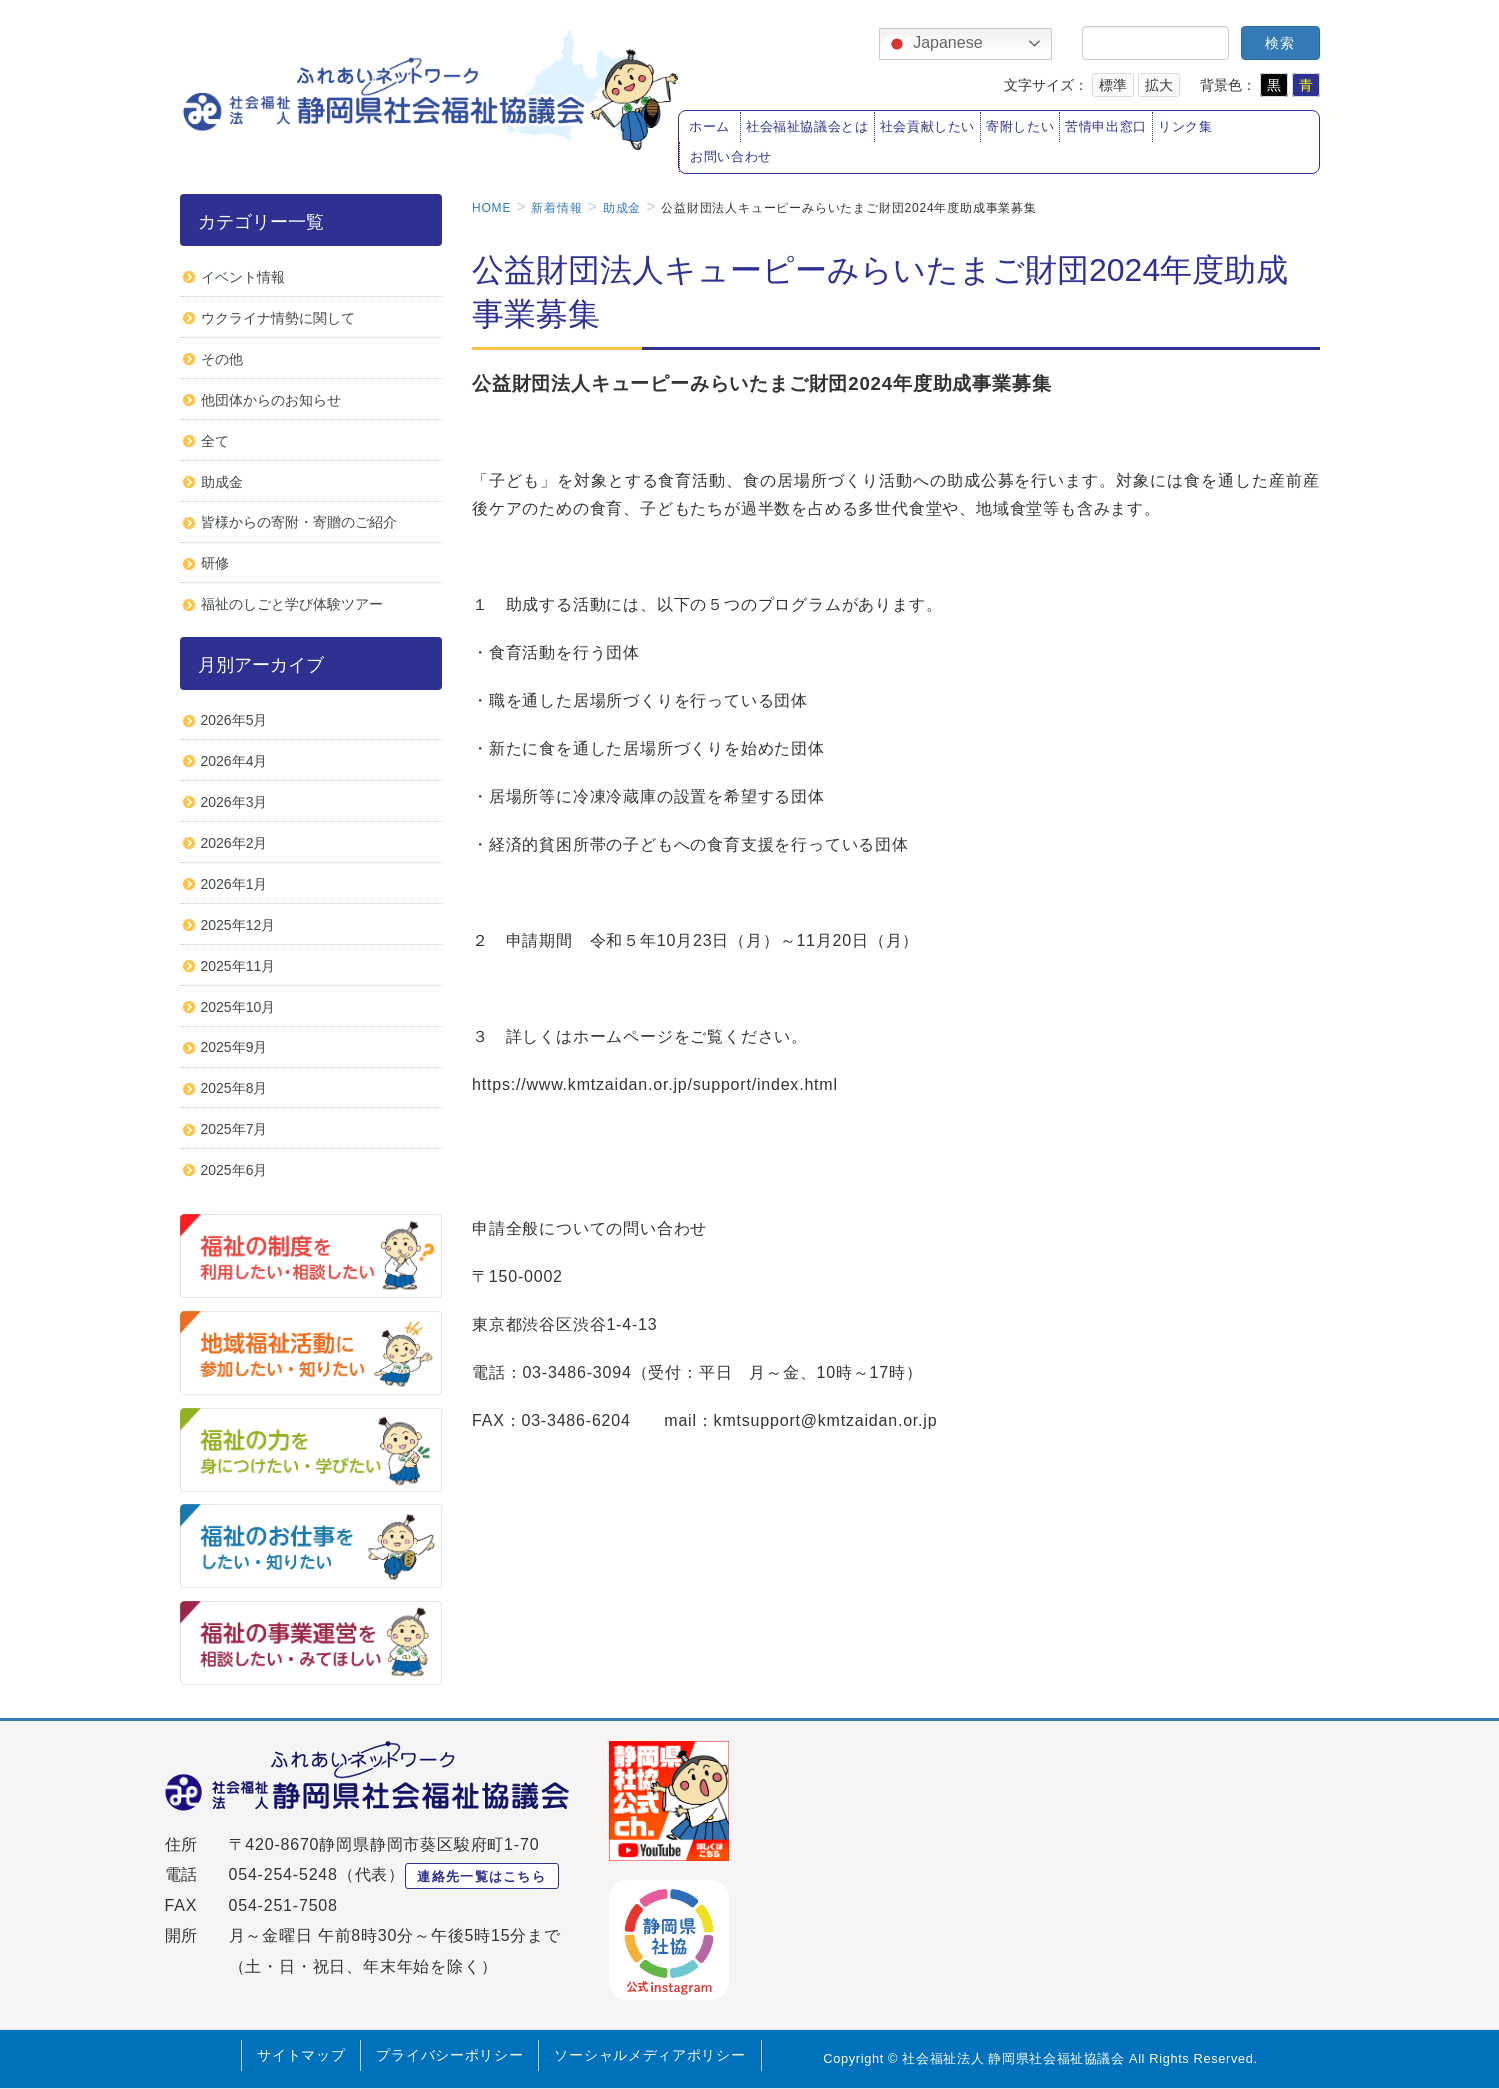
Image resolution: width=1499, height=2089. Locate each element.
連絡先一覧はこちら (481, 1876)
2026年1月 (234, 884)
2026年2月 (234, 843)
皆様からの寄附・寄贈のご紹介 (299, 522)
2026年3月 (234, 802)
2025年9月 (234, 1047)
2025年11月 (238, 966)
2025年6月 (234, 1170)
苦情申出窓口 (1106, 127)
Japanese (934, 44)
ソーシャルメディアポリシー (649, 2055)
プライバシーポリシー (449, 2055)
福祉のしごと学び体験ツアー (292, 604)
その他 (222, 359)
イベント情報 (243, 277)
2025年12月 (238, 925)
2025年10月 (238, 1007)
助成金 (222, 482)
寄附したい (1020, 127)
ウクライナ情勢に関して (278, 318)
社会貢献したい (927, 127)
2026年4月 (234, 761)
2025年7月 (234, 1129)
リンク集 (1185, 127)
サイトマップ (301, 2055)
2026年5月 (234, 720)
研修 (215, 563)
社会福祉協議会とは (807, 127)
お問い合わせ (731, 157)
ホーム (709, 127)
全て (215, 441)
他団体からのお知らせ (271, 400)
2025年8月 (234, 1088)
